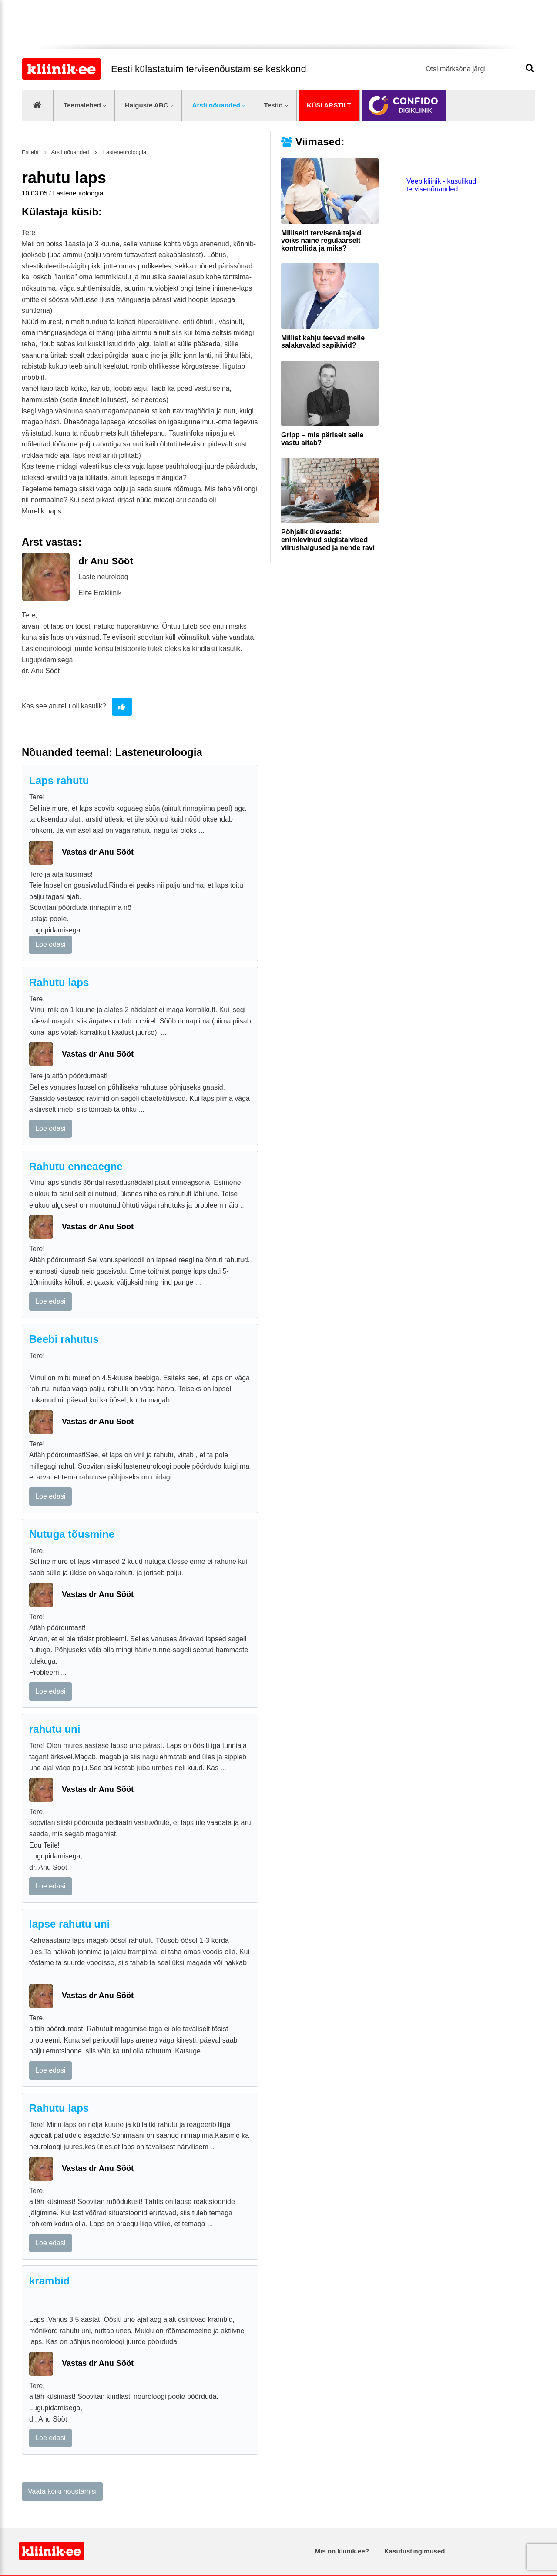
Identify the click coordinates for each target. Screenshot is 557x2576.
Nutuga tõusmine (71, 1534)
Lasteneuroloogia (123, 152)
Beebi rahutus (64, 1339)
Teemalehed (82, 105)
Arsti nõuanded (216, 105)
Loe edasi (50, 944)
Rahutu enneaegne (76, 1166)
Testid (273, 105)
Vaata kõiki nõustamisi (62, 2491)
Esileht (30, 152)
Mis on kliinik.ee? (342, 2551)
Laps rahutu (59, 780)
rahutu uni (54, 1729)
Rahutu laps (59, 982)
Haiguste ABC (146, 105)
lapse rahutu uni (69, 1924)
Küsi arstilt (329, 105)
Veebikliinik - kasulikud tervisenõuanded (441, 185)
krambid (49, 2281)
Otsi (529, 68)
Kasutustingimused (414, 2551)
